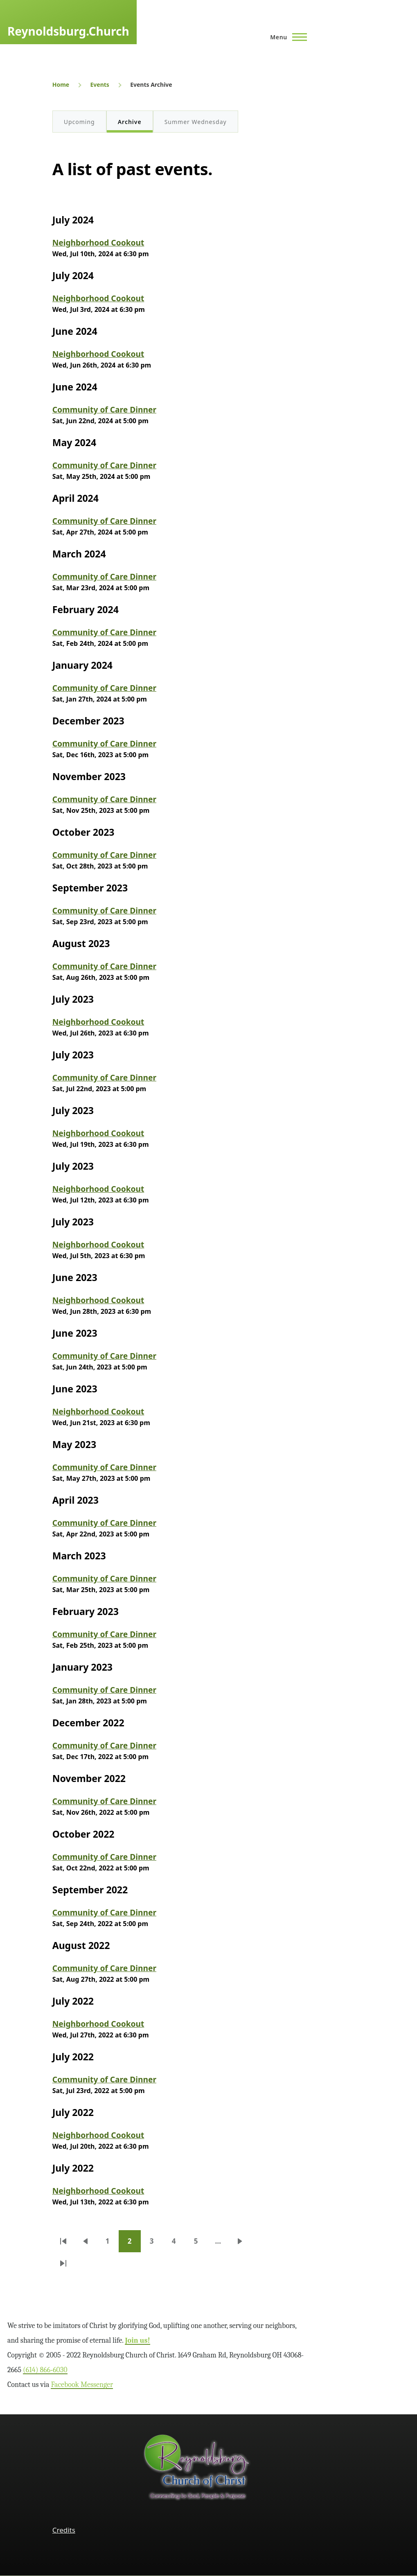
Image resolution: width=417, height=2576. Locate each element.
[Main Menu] (286, 36)
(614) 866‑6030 (45, 2370)
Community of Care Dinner (104, 409)
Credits (63, 2530)
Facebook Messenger (82, 2384)
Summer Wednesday (196, 122)
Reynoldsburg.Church (68, 31)
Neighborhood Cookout (98, 242)
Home (60, 84)
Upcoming (79, 122)
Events (99, 84)
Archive (130, 122)
